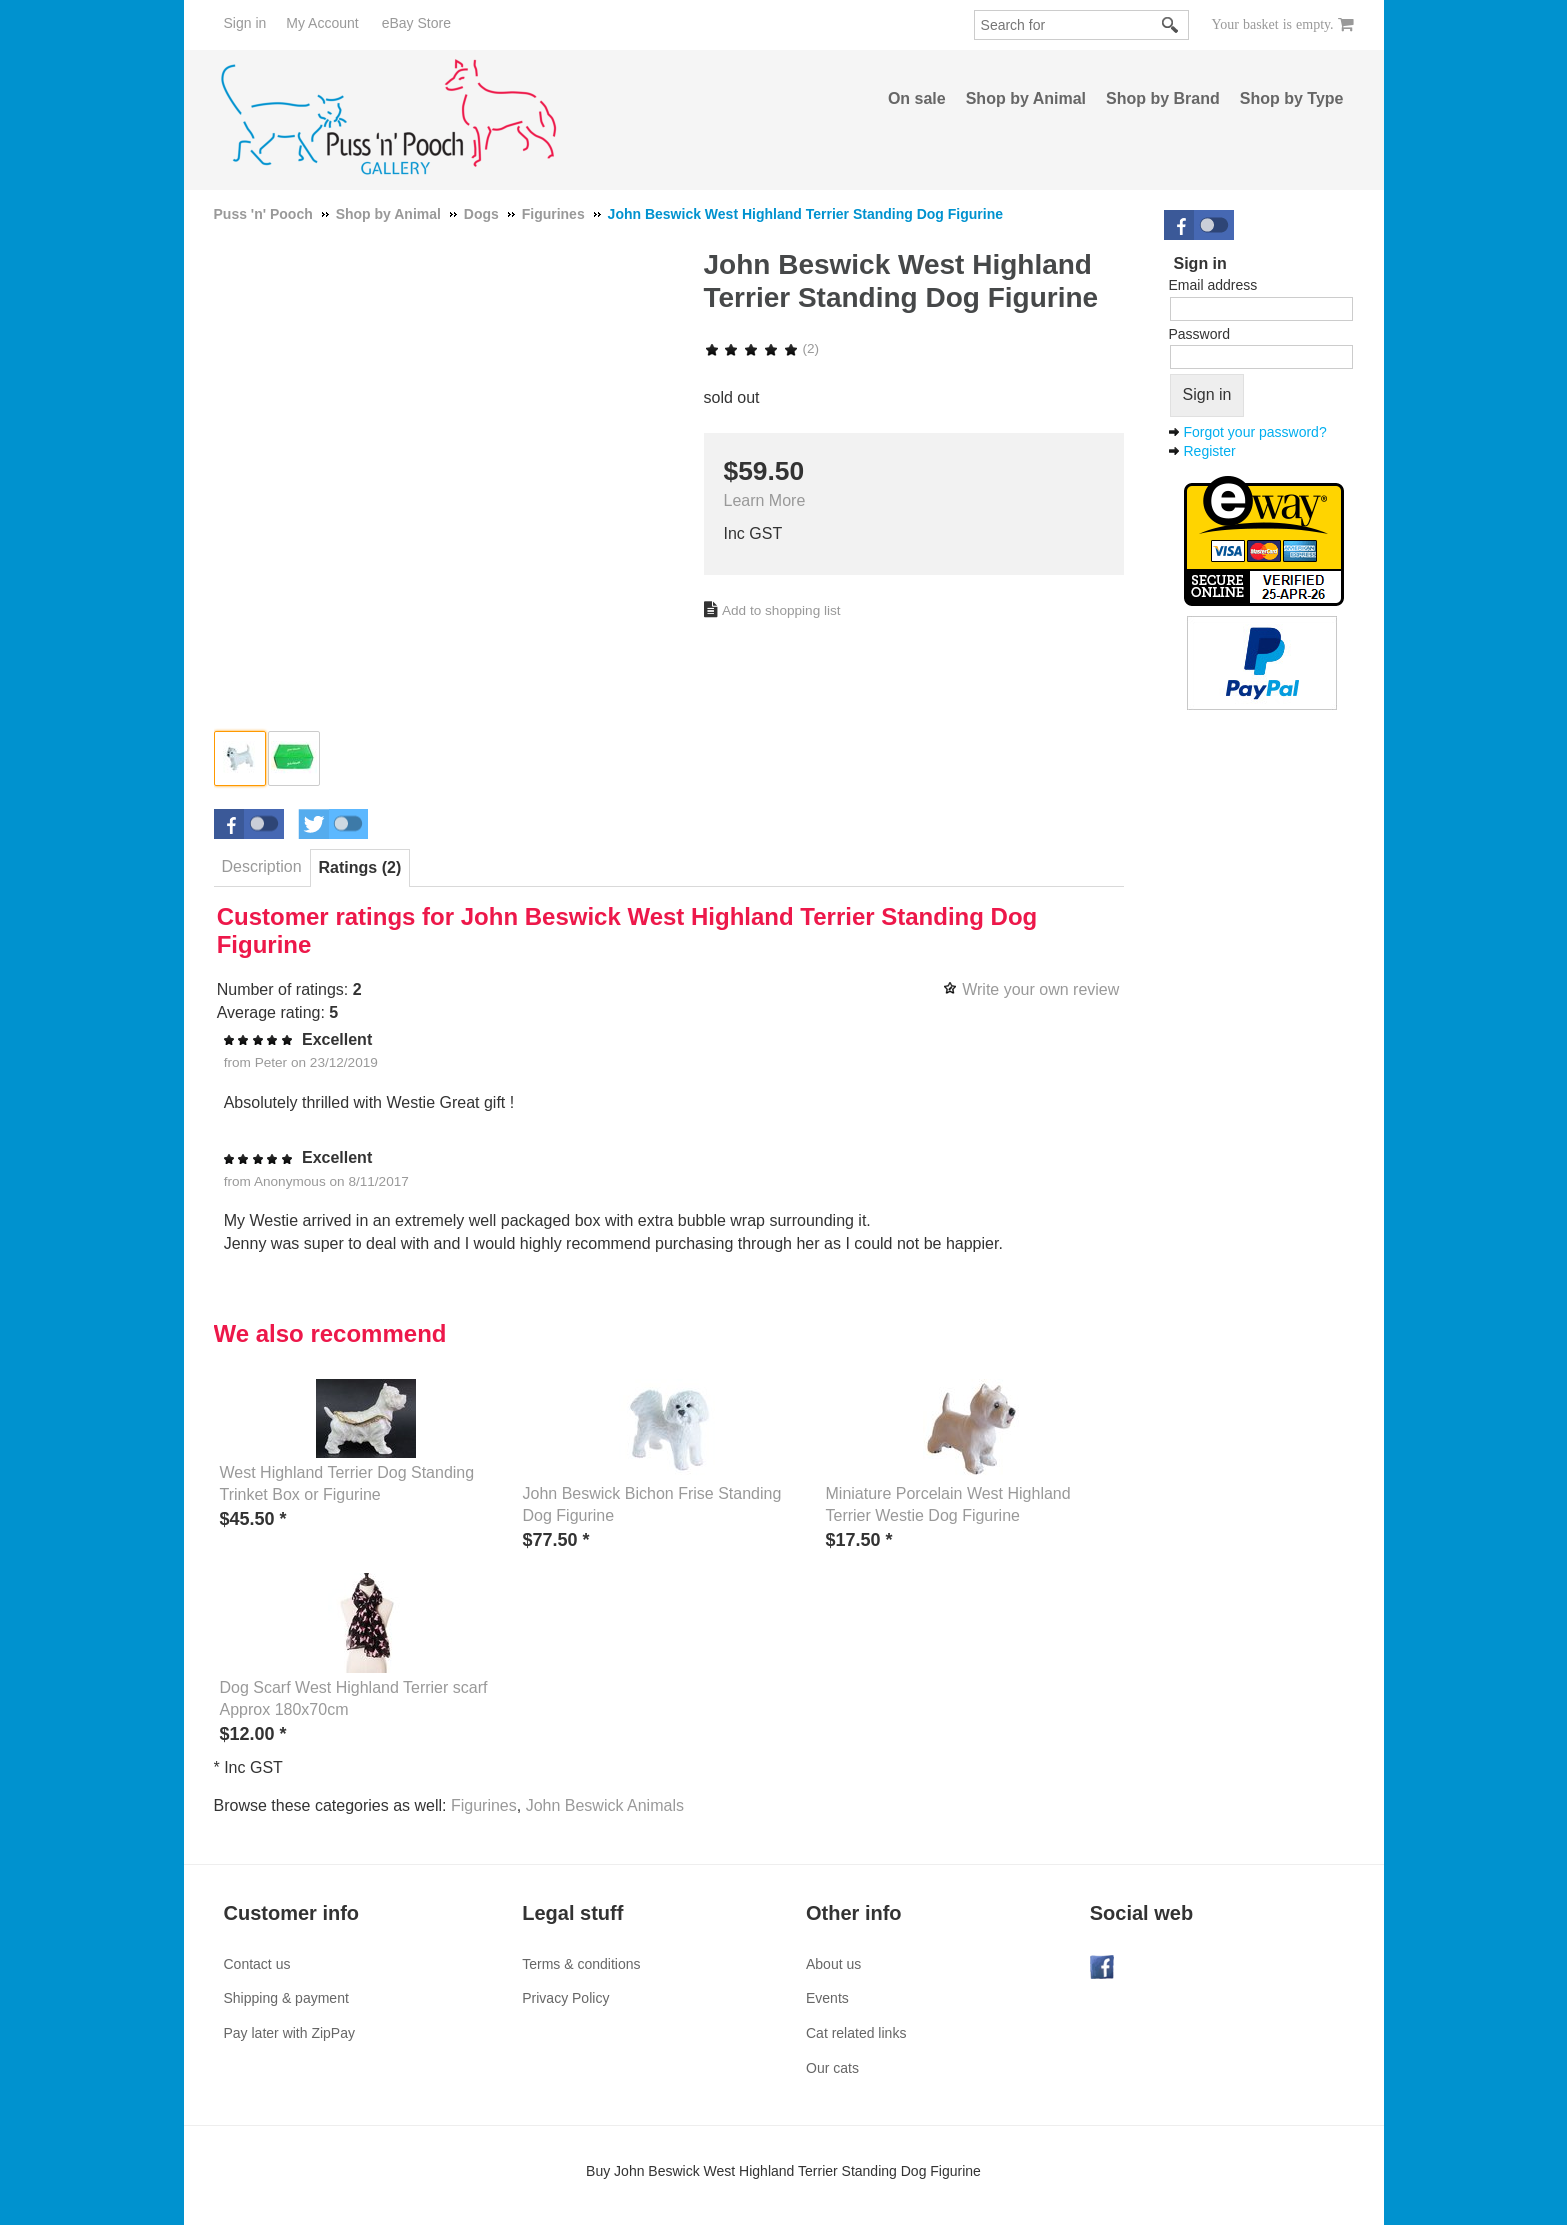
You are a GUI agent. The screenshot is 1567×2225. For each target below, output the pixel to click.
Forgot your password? (1255, 432)
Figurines (484, 1805)
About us (833, 1964)
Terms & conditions (581, 1964)
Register (1210, 451)
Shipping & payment (286, 1998)
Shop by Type (1292, 98)
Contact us (257, 1964)
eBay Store (416, 23)
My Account (322, 23)
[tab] (262, 867)
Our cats (832, 2068)
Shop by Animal (1026, 98)
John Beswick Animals (605, 1805)
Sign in (245, 23)
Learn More (765, 500)
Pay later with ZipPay (290, 2033)
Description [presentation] (262, 866)
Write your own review (1040, 989)
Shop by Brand (1163, 98)
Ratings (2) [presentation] (360, 867)
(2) (762, 348)
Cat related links (856, 2033)
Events (827, 1998)
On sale (917, 98)
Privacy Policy (565, 1998)
